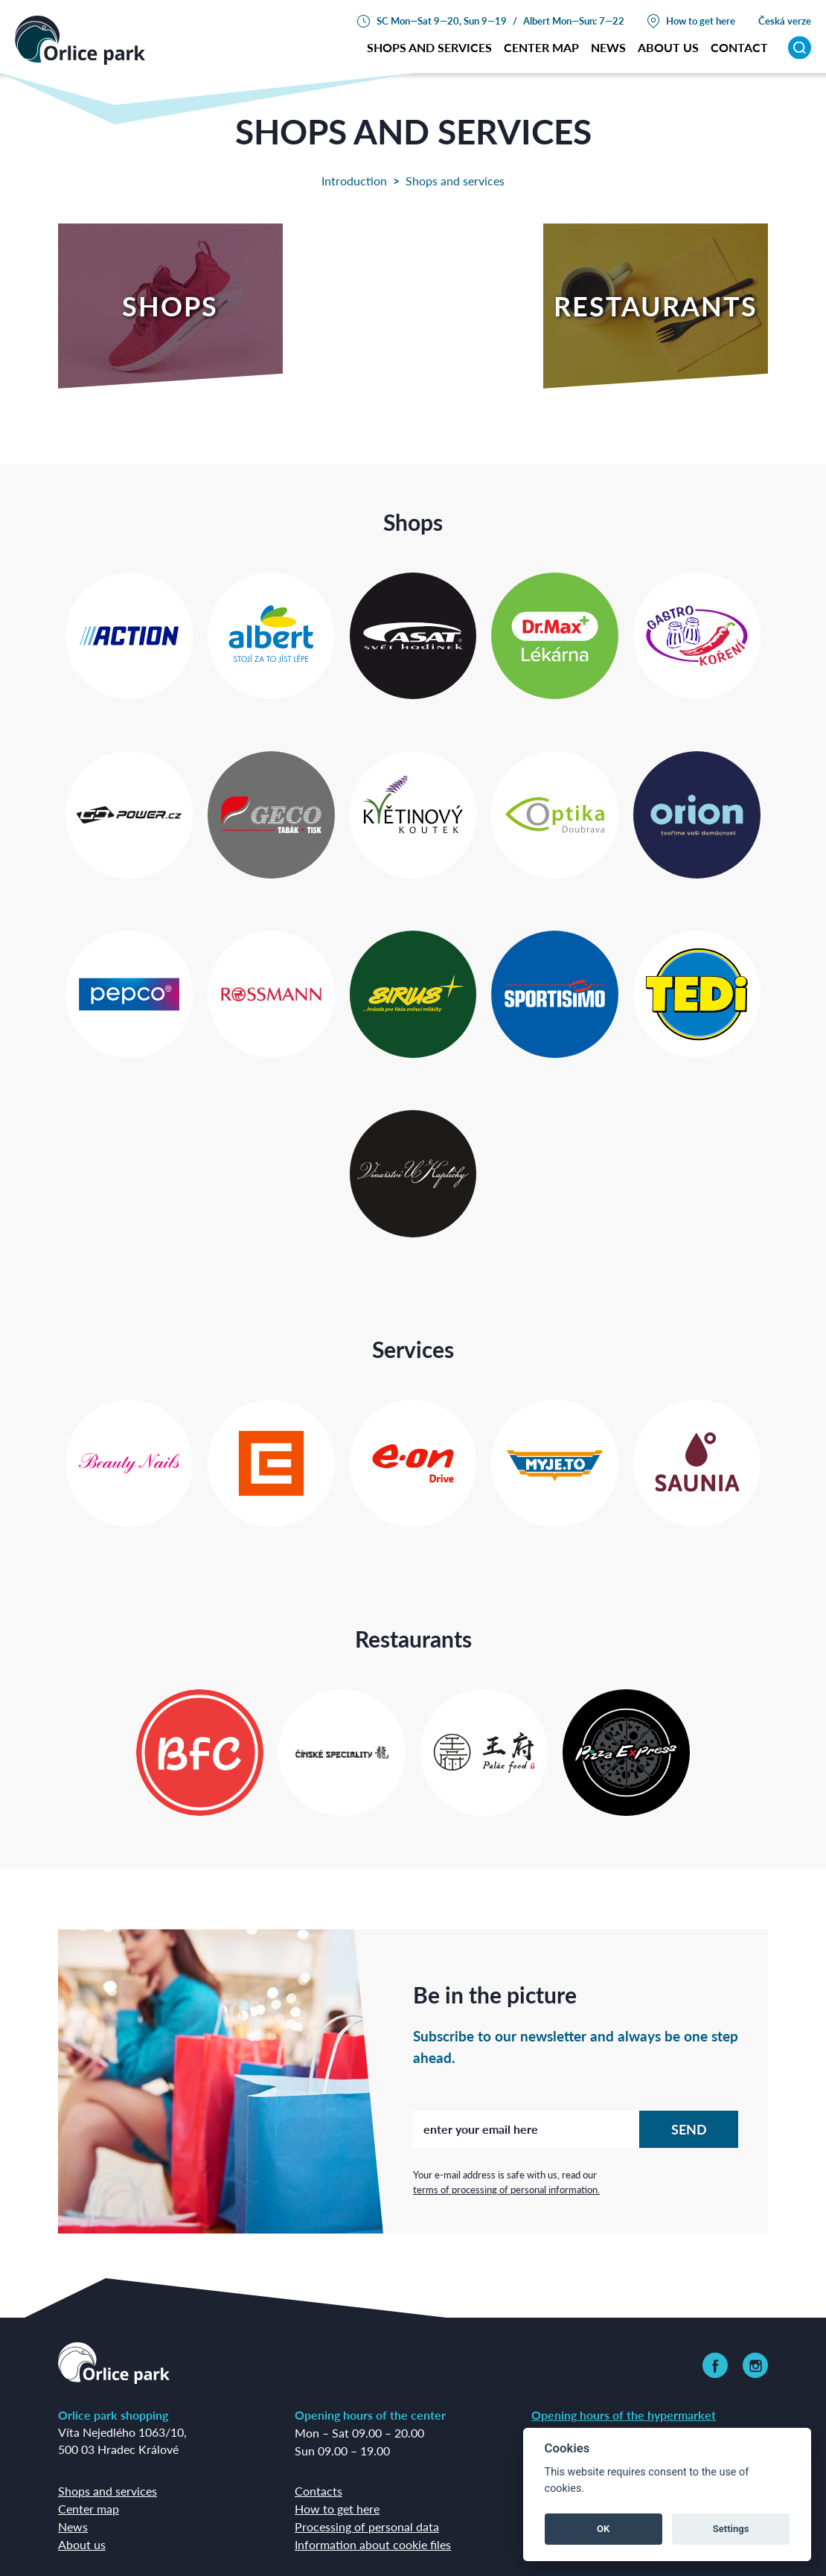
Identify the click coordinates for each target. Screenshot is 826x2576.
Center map (541, 47)
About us (82, 2544)
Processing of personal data (367, 2526)
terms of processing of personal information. (506, 2189)
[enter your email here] (526, 2129)
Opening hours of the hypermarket (623, 2414)
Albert (536, 20)
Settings (731, 2528)
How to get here (700, 20)
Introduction (354, 180)
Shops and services (429, 47)
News (608, 47)
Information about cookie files (373, 2544)
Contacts (318, 2490)
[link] (715, 2365)
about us (668, 47)
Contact (739, 47)
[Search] (799, 47)
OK (603, 2528)
